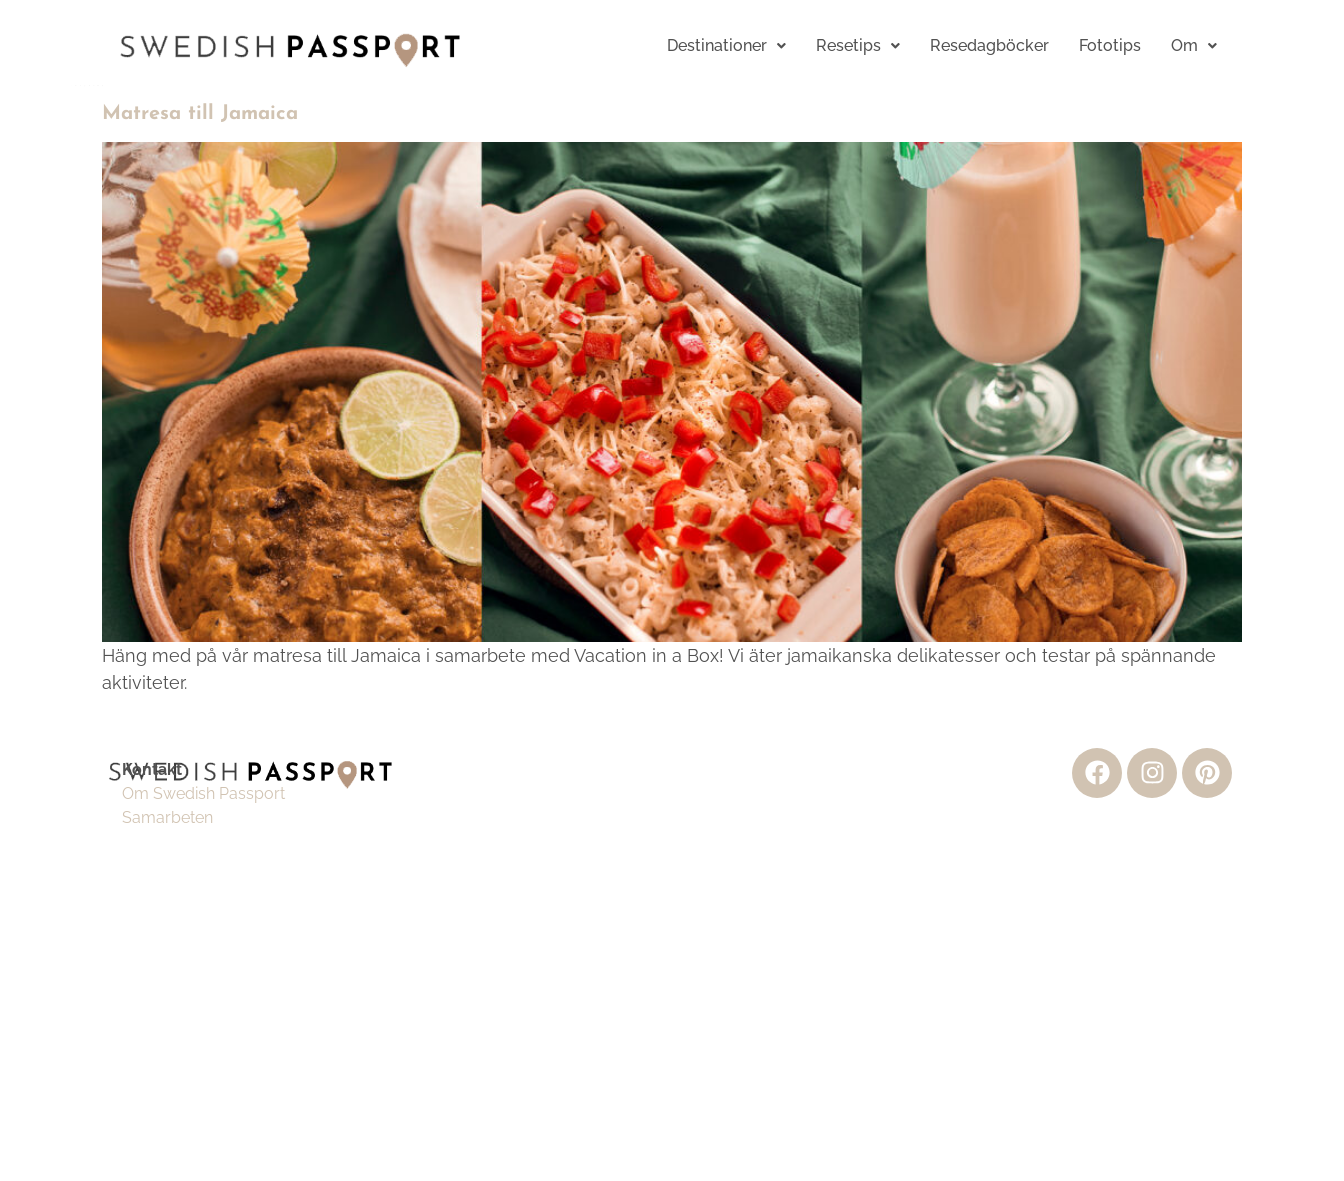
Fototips (1110, 45)
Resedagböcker (989, 45)
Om (1194, 45)
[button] (726, 46)
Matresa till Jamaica (200, 114)
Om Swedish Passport (203, 793)
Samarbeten (167, 817)
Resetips (858, 45)
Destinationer (726, 45)
